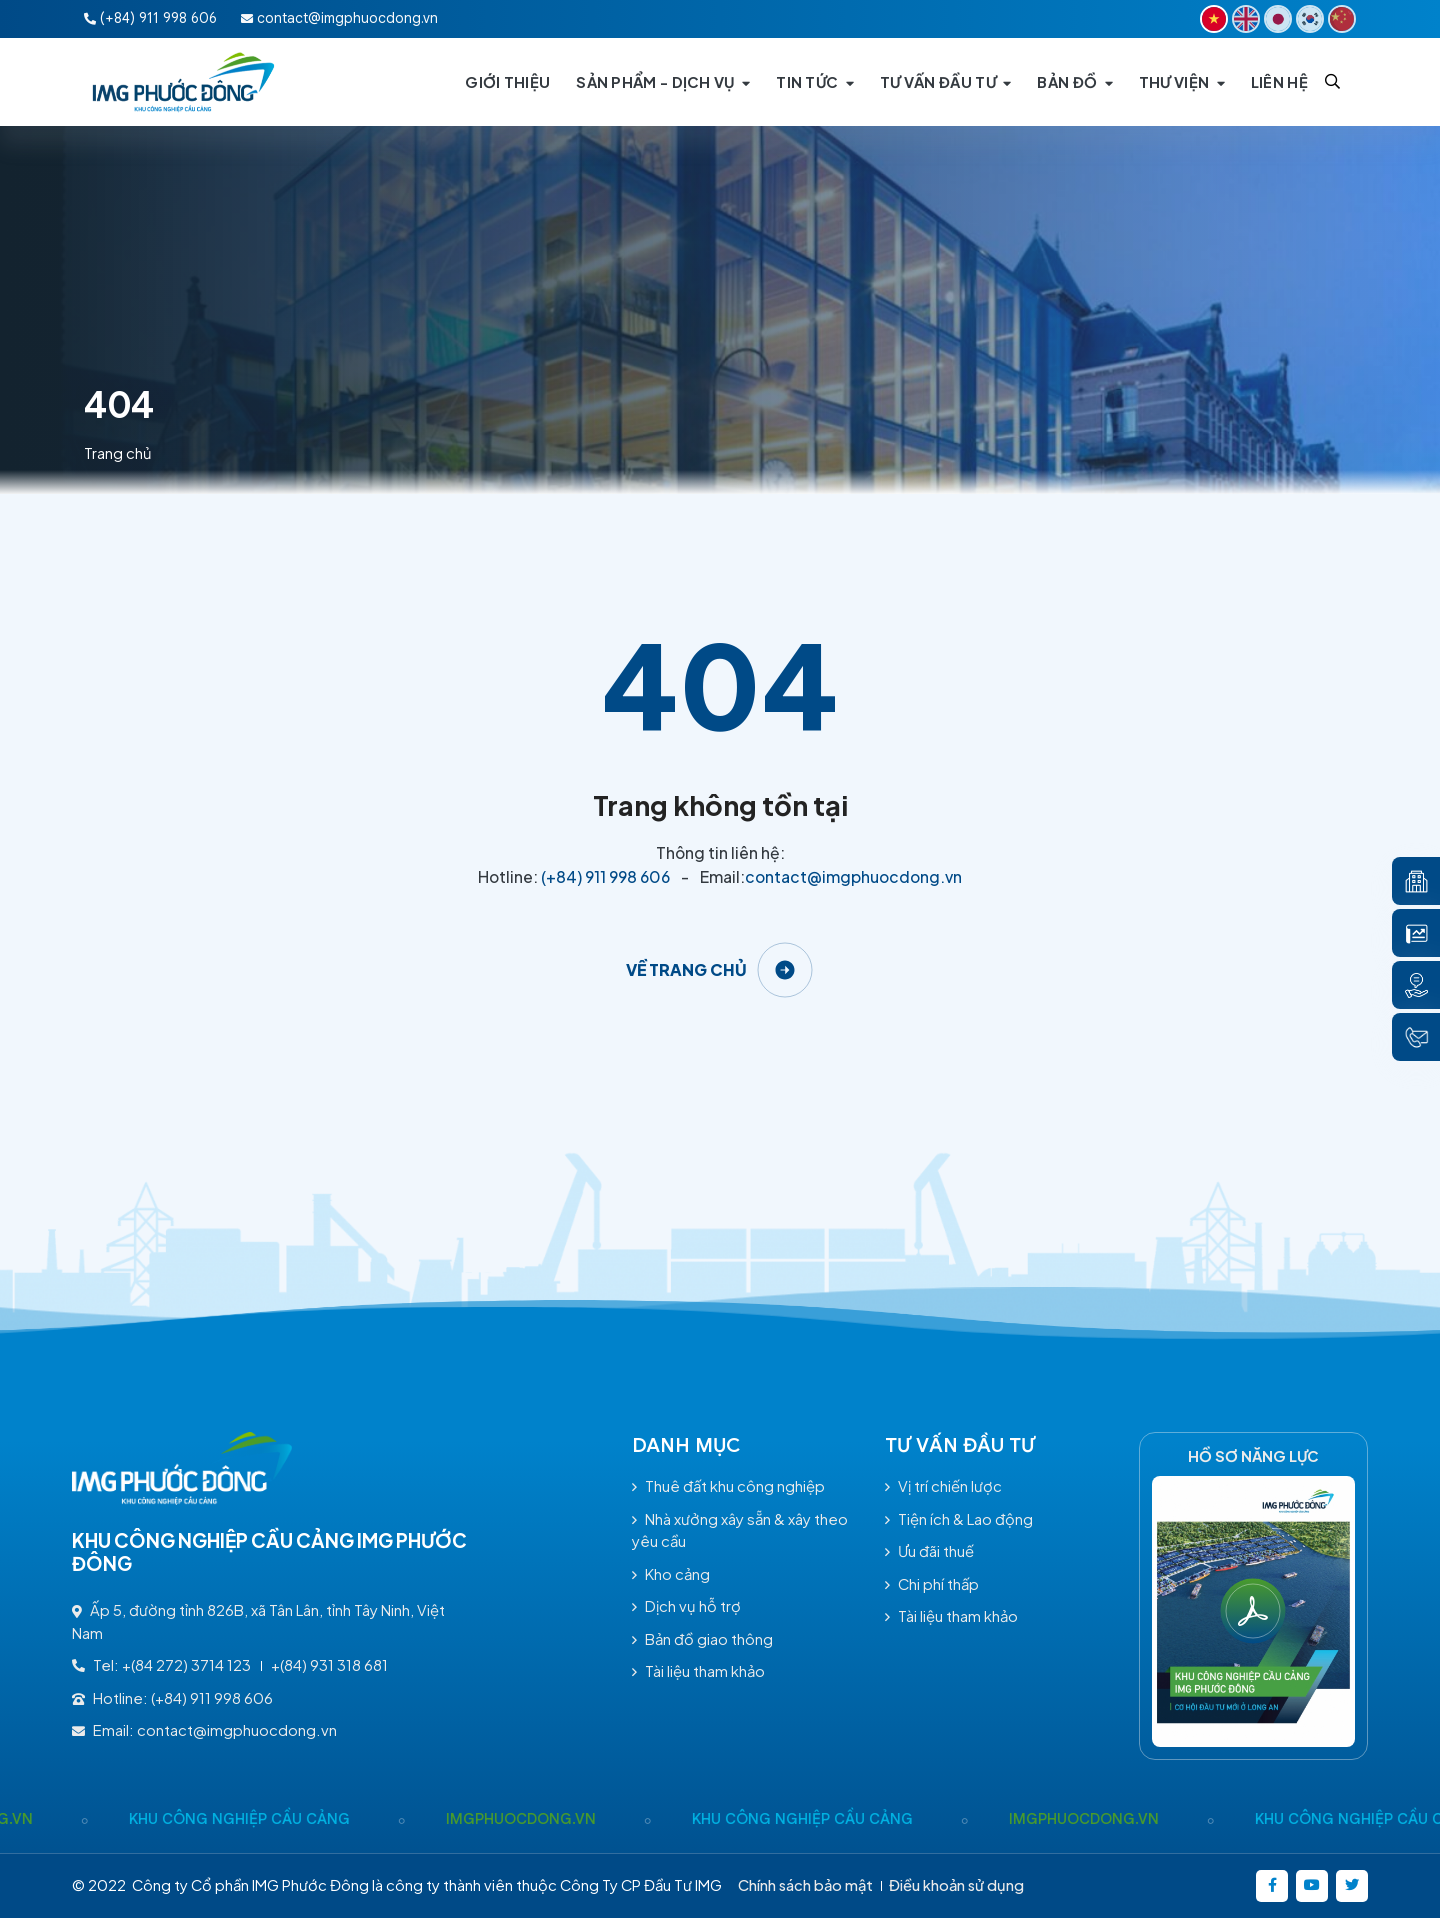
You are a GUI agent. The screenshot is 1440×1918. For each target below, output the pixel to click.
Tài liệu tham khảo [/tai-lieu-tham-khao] (698, 1671)
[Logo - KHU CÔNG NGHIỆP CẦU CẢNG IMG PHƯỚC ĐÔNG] (184, 82)
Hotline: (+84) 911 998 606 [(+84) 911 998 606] (172, 1698)
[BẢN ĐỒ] (1074, 82)
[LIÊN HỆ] (1279, 82)
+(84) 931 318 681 (329, 1665)
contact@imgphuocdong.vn (853, 876)
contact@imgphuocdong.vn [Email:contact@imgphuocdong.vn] (339, 18)
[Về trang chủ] (720, 970)
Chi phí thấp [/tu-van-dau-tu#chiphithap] (932, 1584)
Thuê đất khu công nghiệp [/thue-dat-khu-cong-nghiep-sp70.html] (728, 1486)
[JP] (1278, 19)
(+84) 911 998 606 (605, 876)
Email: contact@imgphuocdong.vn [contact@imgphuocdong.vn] (204, 1730)
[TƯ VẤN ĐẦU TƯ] (946, 82)
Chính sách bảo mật (805, 1885)
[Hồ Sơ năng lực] (1253, 1611)
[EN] (1246, 19)
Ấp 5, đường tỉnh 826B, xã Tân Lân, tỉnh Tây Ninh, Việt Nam (258, 1621)
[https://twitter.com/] (1352, 1886)
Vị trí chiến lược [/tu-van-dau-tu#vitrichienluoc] (943, 1486)
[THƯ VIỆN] (1182, 82)
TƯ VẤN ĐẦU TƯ (960, 1445)
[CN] (1342, 19)
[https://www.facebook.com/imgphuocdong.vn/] (1272, 1886)
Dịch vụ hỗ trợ (686, 1606)
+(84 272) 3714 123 (186, 1665)
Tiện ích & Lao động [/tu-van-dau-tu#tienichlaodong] (959, 1519)
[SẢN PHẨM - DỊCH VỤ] (663, 82)
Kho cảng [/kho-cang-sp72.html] (671, 1574)
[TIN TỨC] (815, 82)
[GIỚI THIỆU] (507, 82)
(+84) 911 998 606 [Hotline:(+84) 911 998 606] (150, 18)
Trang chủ (118, 453)
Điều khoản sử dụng (956, 1885)
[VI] (1214, 19)
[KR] (1310, 19)
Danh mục (686, 1445)
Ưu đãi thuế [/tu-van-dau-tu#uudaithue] (929, 1551)
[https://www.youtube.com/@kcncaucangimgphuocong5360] (1312, 1886)
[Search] (1332, 81)
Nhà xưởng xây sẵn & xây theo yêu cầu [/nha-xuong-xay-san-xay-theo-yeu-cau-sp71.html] (740, 1530)
